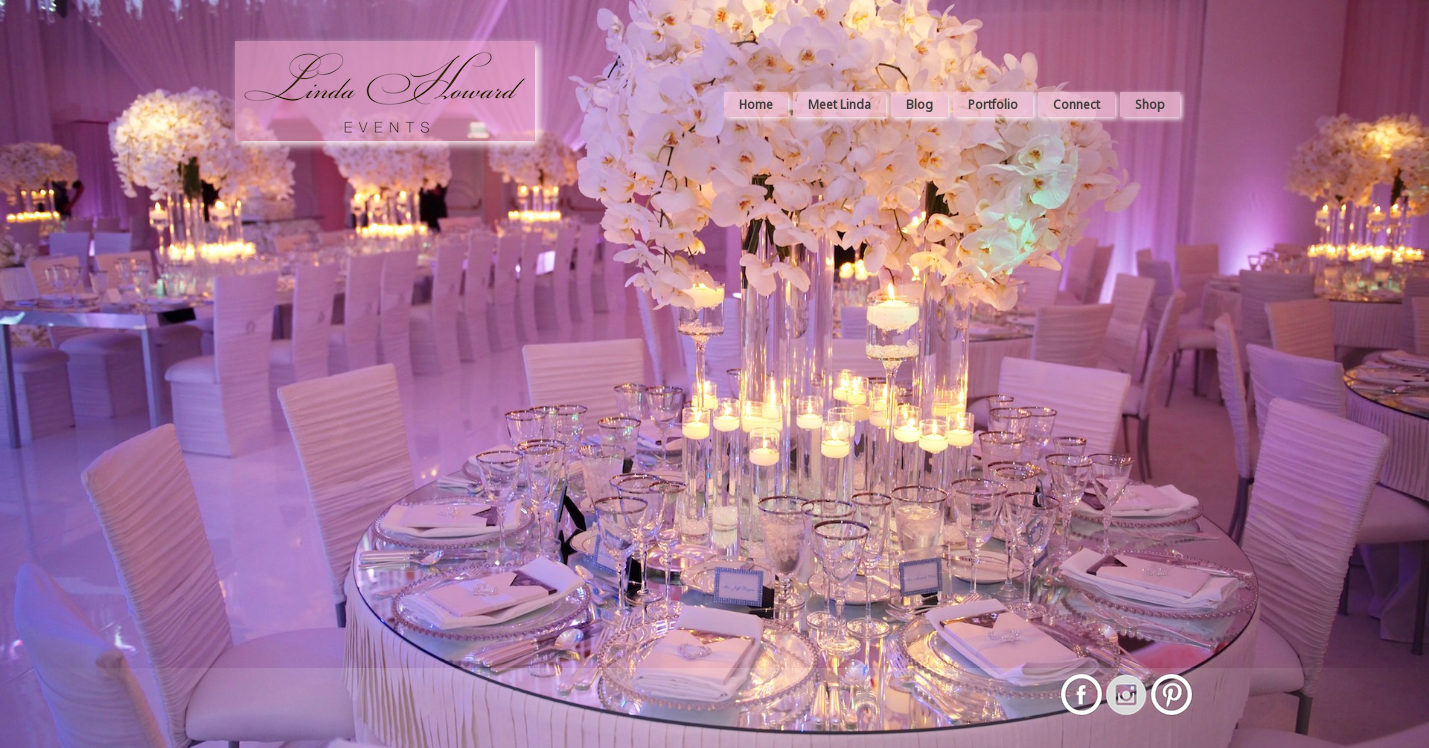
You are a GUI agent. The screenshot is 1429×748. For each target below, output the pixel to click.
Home (756, 104)
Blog (919, 104)
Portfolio (993, 104)
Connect (1076, 104)
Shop (1150, 104)
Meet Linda (839, 104)
